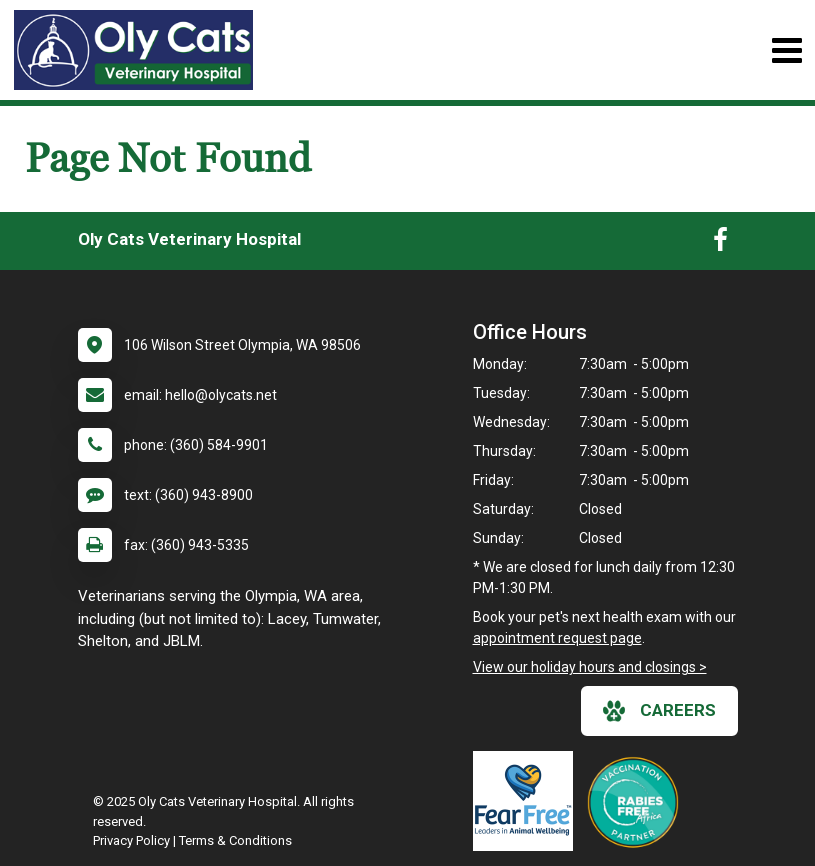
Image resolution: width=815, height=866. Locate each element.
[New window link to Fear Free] (528, 801)
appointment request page (557, 638)
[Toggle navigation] (786, 50)
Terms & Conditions (235, 840)
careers (659, 711)
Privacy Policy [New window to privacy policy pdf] (131, 840)
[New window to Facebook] (720, 244)
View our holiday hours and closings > (590, 667)
